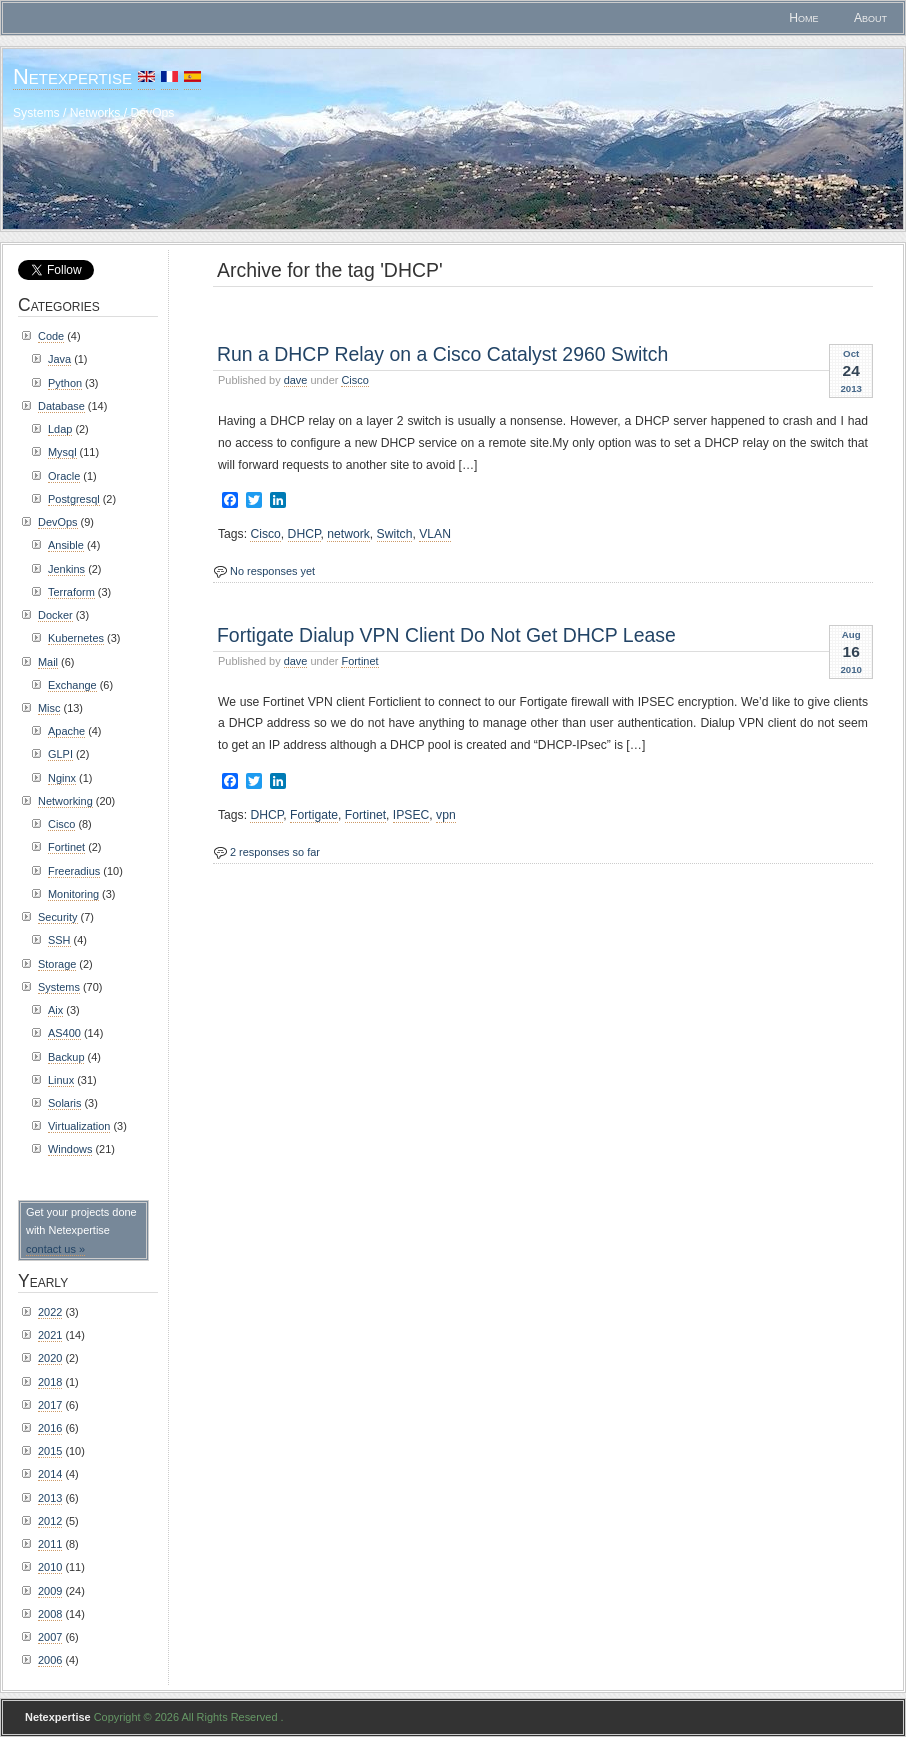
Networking (65, 801)
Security (58, 917)
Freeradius (74, 871)
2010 (50, 1567)
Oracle (64, 476)
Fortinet (359, 661)
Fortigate (314, 815)
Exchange (72, 685)
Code (51, 336)
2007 (50, 1637)
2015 (50, 1451)
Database (61, 406)
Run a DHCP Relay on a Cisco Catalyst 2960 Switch (442, 354)
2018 (50, 1382)
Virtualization (79, 1126)
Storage (57, 964)
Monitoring (73, 894)
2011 (50, 1544)
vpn (446, 815)
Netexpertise (72, 76)
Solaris (64, 1103)
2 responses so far (275, 852)
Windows (70, 1149)
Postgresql (74, 499)
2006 (50, 1660)
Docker (55, 615)
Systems (59, 987)
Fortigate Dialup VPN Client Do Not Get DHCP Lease (446, 635)
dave (296, 380)
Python (65, 383)
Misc (49, 708)
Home (803, 18)
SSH (59, 940)
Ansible (66, 545)
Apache (66, 731)
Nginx (62, 778)
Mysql (62, 452)
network (348, 534)
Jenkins (66, 569)
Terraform (71, 592)
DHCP (304, 534)
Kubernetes (76, 638)
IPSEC (411, 815)
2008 (50, 1614)
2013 (50, 1498)
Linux (61, 1080)
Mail (48, 662)
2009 (50, 1591)
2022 (50, 1312)
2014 (50, 1474)
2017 (50, 1405)
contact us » (55, 1249)
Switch (395, 534)
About (870, 18)
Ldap (60, 429)
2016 (50, 1428)
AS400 (64, 1033)
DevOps (58, 522)
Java (59, 359)
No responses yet (272, 571)
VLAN (435, 534)
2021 (50, 1335)
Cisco (354, 380)
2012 (50, 1521)
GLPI (60, 754)
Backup (66, 1057)
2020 (50, 1358)
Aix (55, 1010)
